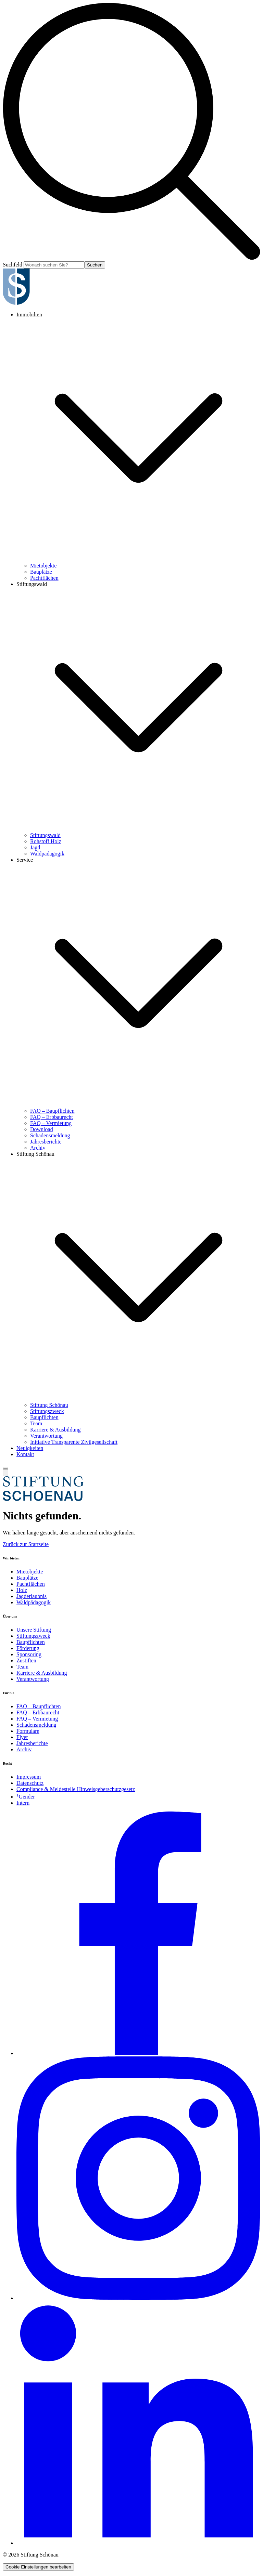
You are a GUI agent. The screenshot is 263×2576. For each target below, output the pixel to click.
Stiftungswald (31, 584)
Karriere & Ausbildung (55, 1430)
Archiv (37, 1148)
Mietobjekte (43, 565)
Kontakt (25, 1454)
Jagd (35, 847)
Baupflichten (44, 1417)
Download (41, 1129)
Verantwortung (46, 1436)
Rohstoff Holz (45, 841)
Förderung (27, 1648)
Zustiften (26, 1660)
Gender (25, 1797)
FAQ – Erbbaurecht (51, 1117)
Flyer (22, 1737)
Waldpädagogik (47, 854)
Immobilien (29, 314)
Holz (21, 1590)
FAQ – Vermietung (51, 1123)
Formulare (27, 1731)
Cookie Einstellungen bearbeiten (38, 2567)
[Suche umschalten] (5, 1472)
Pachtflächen (44, 578)
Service (24, 860)
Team (36, 1423)
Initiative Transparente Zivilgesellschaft (73, 1442)
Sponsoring (28, 1654)
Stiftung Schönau (35, 1154)
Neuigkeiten (29, 1448)
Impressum (28, 1777)
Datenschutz (29, 1783)
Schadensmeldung (50, 1135)
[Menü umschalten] (5, 1468)
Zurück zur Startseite (26, 1544)
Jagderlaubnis (31, 1596)
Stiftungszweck (47, 1411)
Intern (22, 1803)
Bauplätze (41, 572)
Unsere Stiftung (33, 1630)
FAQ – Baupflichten (52, 1111)
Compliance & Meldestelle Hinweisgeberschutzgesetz (75, 1789)
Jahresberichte (46, 1142)
